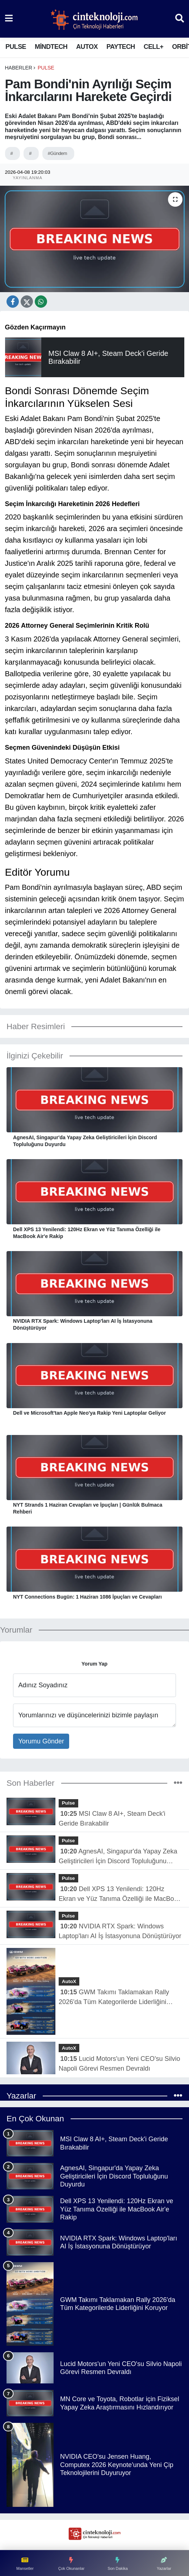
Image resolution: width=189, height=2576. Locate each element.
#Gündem (57, 153)
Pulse (15, 46)
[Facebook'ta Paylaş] (13, 301)
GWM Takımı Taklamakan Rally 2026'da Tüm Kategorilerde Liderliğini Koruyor (114, 1997)
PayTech (120, 46)
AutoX (87, 46)
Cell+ (154, 46)
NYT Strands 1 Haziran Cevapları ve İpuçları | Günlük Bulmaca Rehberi (87, 1508)
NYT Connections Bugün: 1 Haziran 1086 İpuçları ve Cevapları (87, 1597)
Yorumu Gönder (41, 1741)
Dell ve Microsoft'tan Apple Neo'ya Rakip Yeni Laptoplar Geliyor (89, 1413)
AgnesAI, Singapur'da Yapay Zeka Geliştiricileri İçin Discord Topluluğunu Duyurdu (85, 1141)
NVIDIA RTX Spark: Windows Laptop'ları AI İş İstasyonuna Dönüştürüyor (82, 1324)
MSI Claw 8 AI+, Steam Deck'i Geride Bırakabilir (112, 1818)
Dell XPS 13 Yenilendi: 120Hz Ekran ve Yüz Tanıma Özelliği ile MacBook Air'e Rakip (86, 1232)
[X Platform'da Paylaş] (41, 301)
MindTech (51, 46)
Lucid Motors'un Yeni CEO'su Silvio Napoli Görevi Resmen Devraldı (119, 2063)
